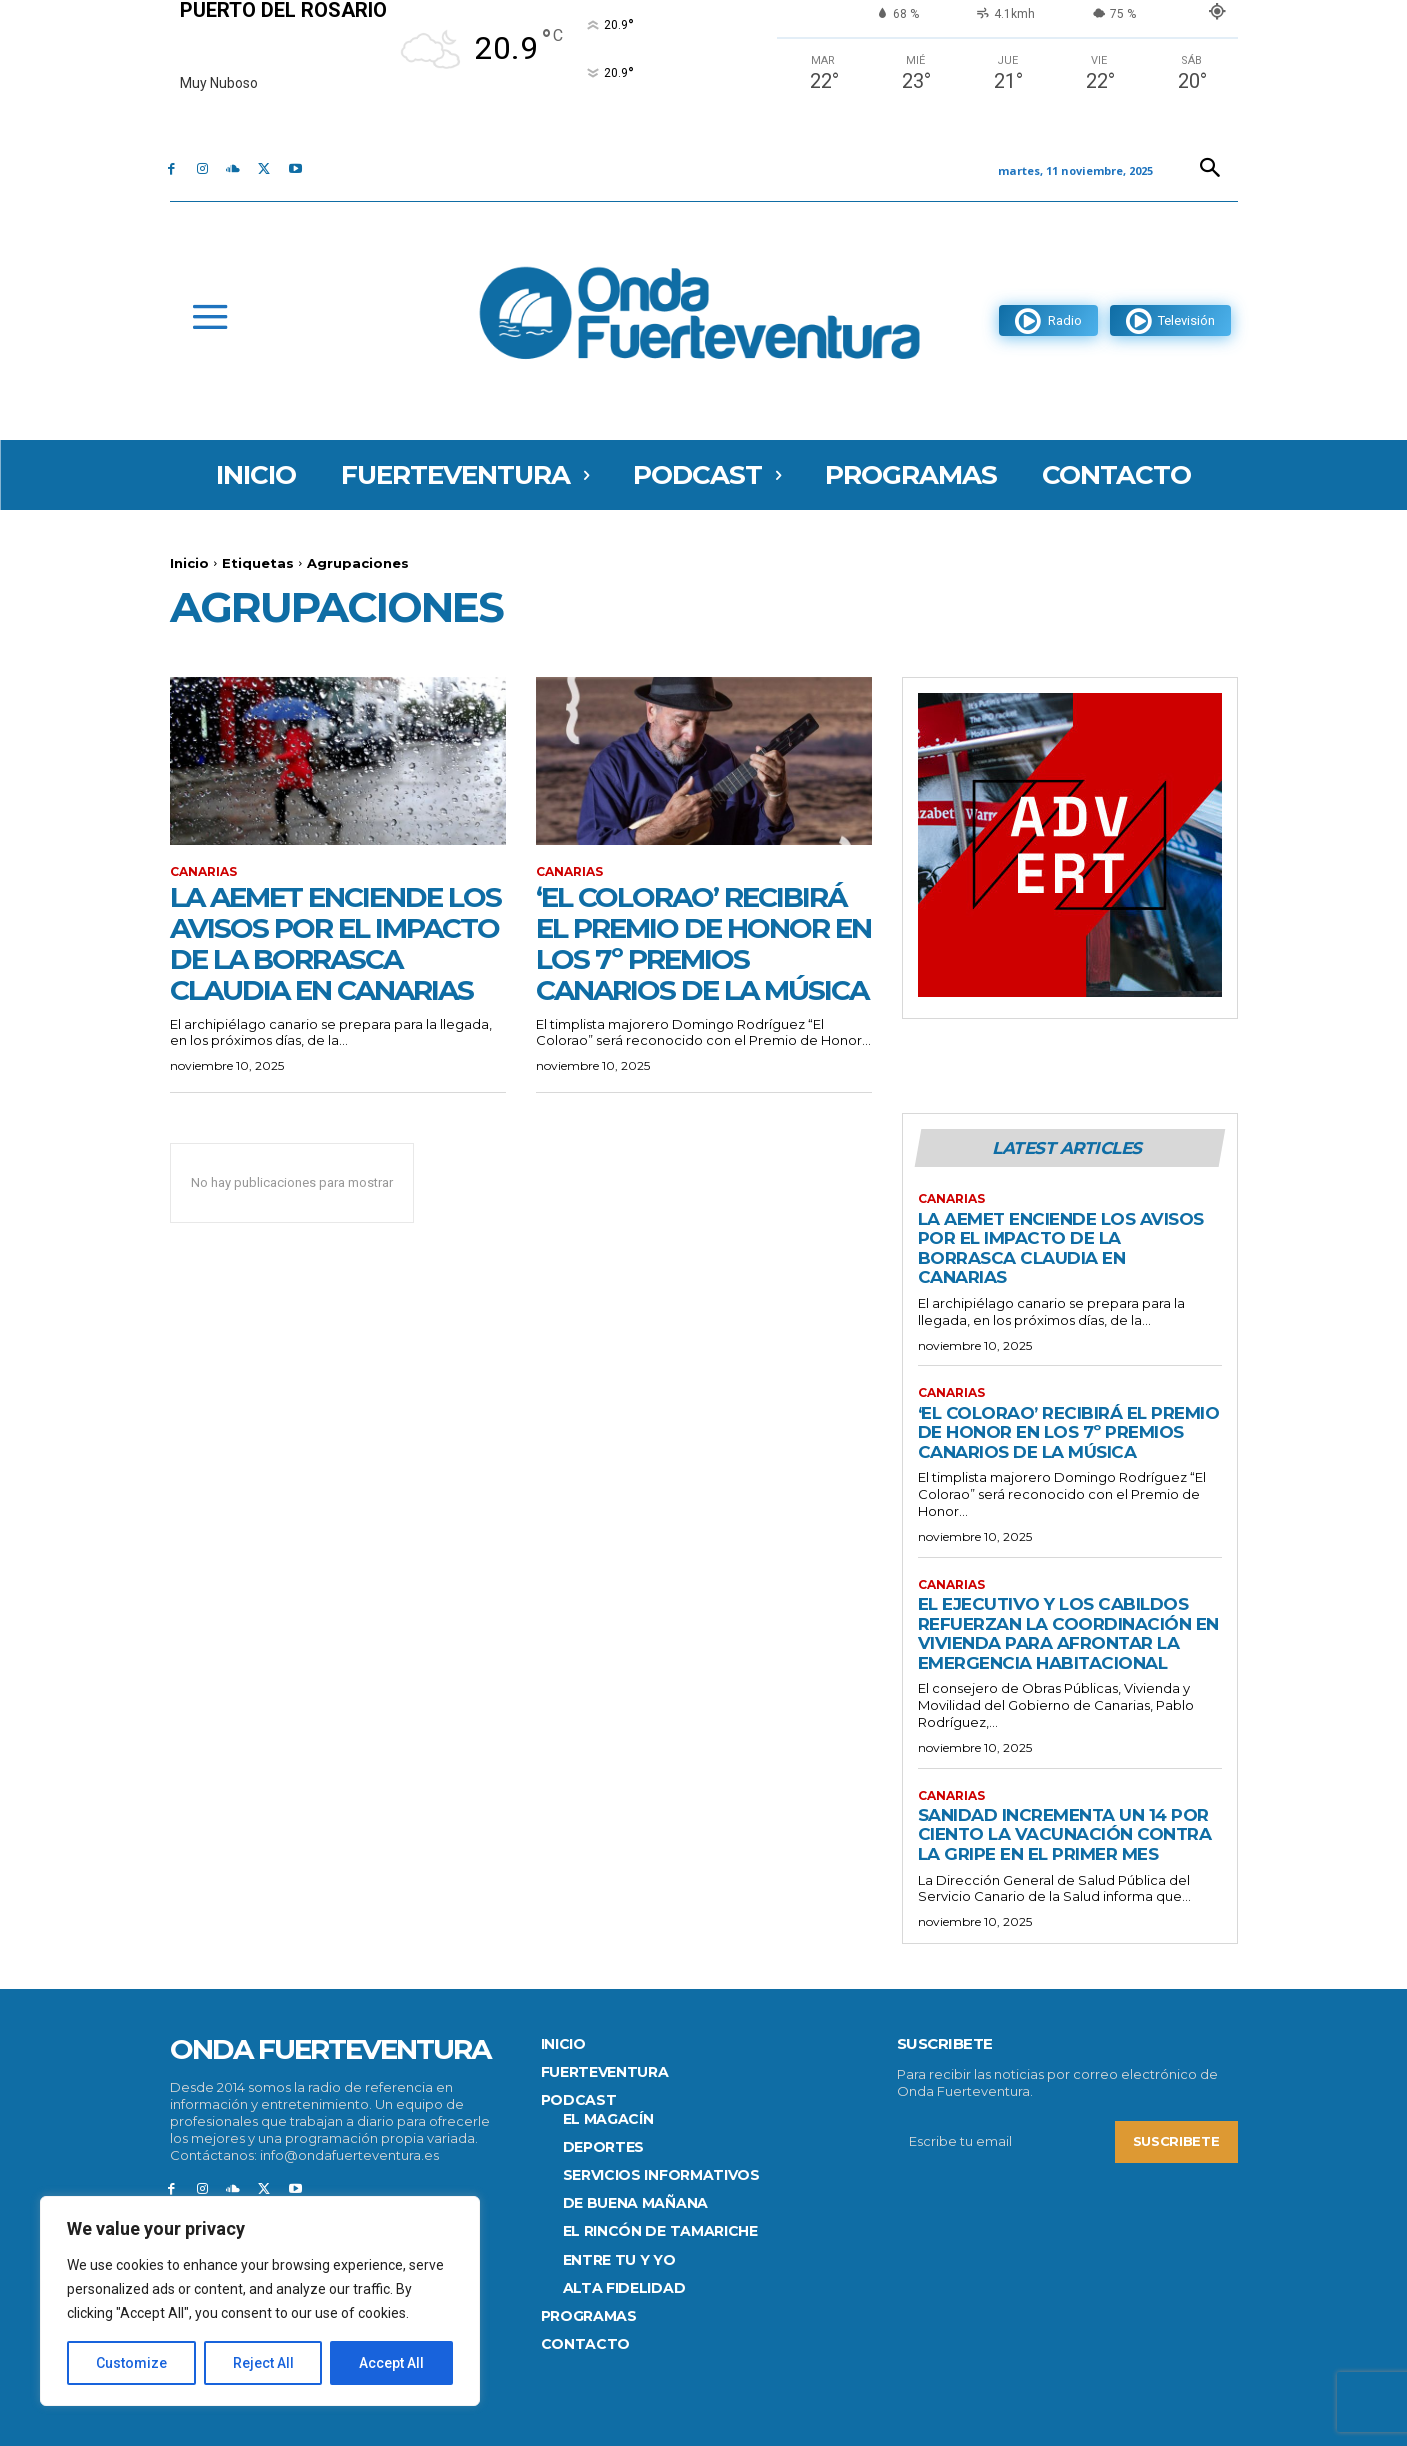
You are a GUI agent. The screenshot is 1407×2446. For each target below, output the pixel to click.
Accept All (391, 2363)
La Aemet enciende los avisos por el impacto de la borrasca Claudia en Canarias (335, 943)
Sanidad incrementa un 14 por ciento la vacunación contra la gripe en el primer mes (1065, 1834)
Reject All (263, 2363)
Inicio (189, 563)
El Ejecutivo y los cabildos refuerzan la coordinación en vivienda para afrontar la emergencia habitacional (1068, 1633)
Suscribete (1176, 2141)
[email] (1006, 2142)
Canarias (203, 872)
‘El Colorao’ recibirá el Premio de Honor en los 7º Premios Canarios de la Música (703, 943)
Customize (131, 2363)
